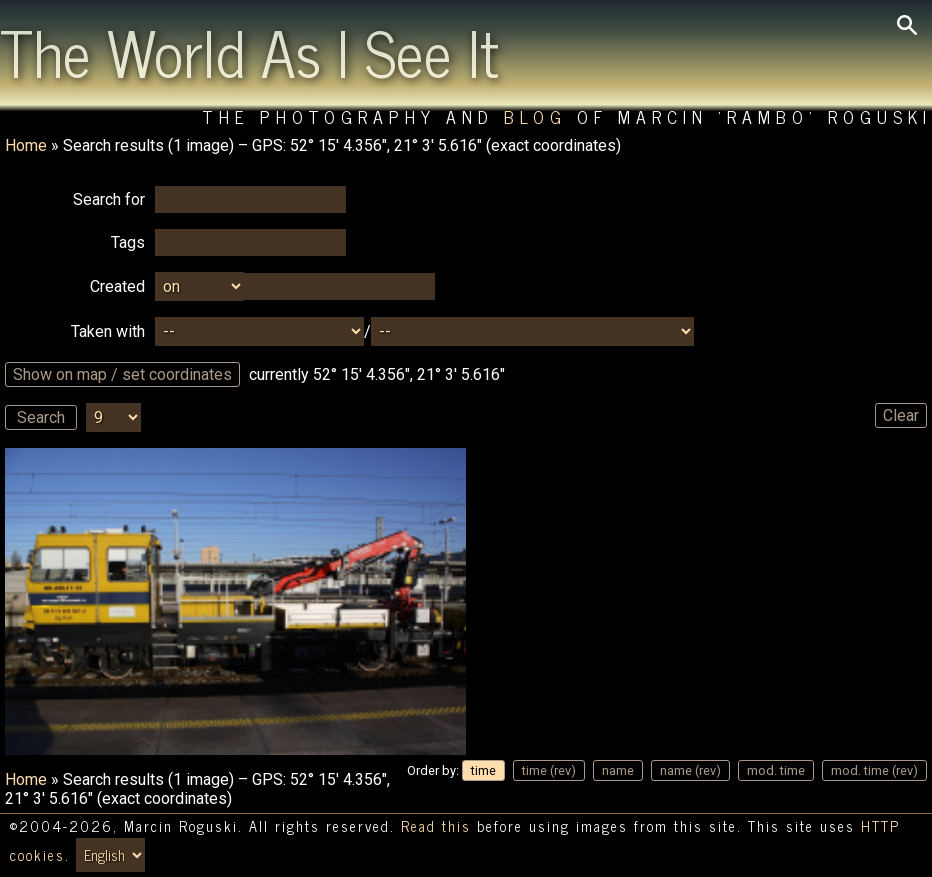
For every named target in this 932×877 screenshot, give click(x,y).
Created (117, 286)
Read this (436, 826)
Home (26, 145)
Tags (128, 242)
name (618, 770)
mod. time (776, 770)
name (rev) (690, 770)
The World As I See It (249, 51)
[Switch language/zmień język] (110, 855)
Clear (901, 415)
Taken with (108, 331)
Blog (535, 116)
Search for (109, 199)
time (483, 770)
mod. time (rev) (874, 770)
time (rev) (549, 770)
